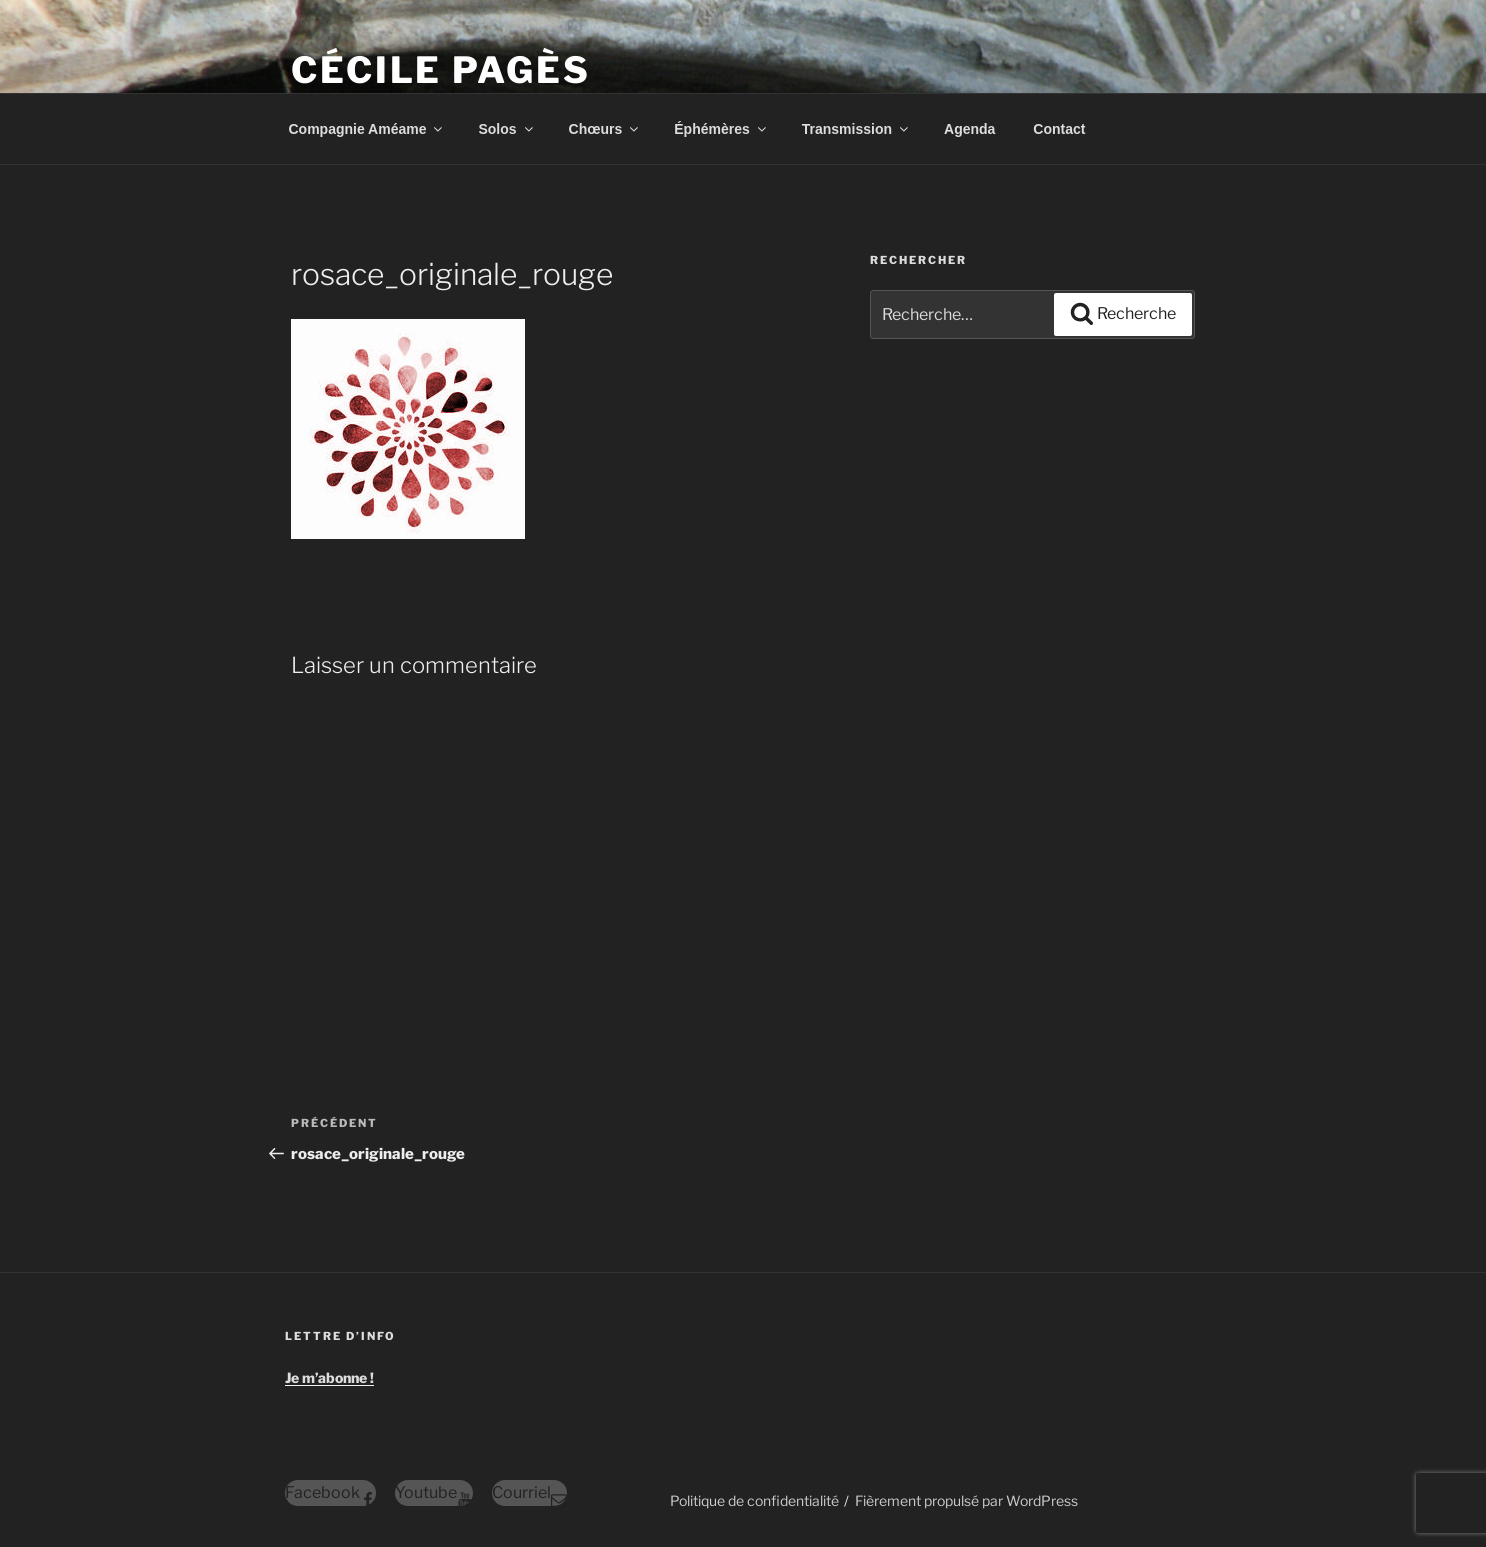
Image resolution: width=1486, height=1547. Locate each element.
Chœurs (605, 129)
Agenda (969, 129)
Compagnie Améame (367, 129)
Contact (1059, 129)
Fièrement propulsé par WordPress (966, 1500)
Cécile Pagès (441, 70)
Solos (506, 129)
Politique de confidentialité (754, 1500)
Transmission (856, 129)
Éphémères (721, 129)
